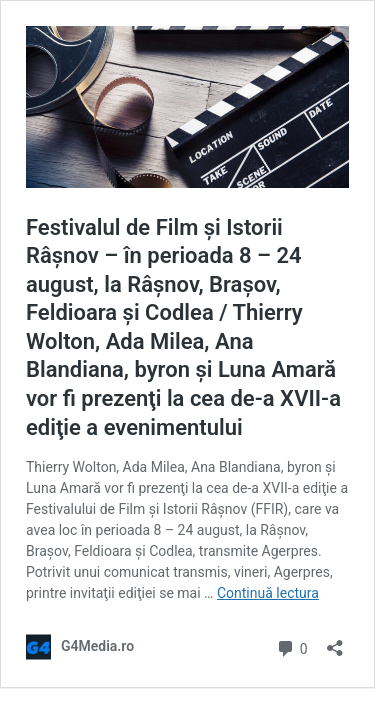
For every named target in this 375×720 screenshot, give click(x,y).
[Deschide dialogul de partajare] (335, 641)
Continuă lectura (268, 593)
